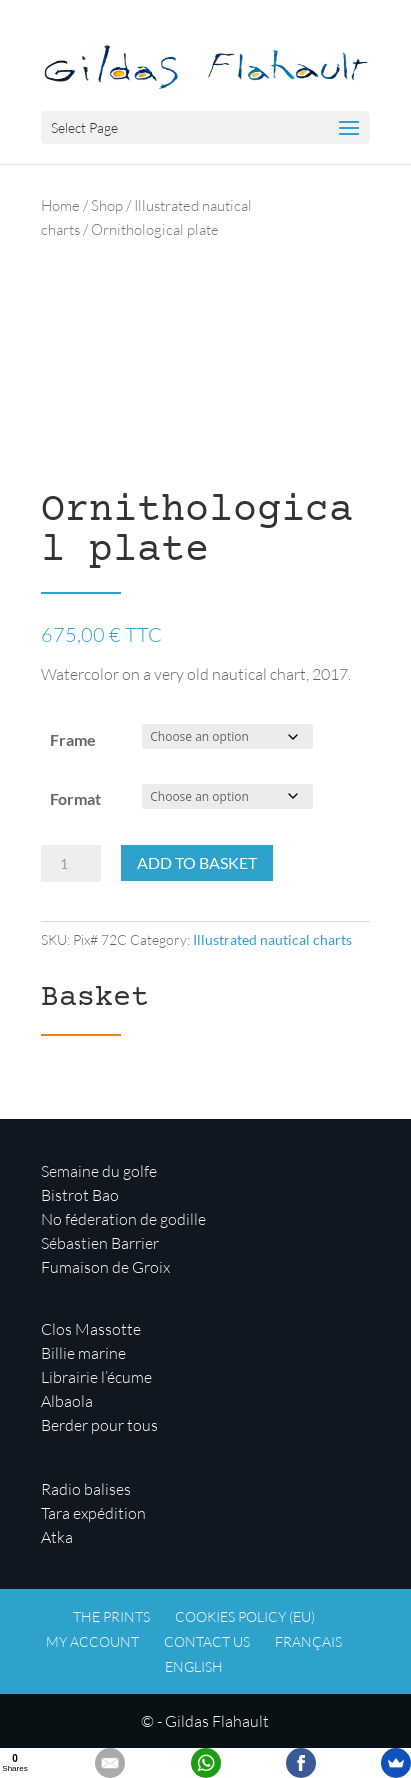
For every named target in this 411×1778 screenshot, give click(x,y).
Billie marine (83, 1353)
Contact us (207, 1641)
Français (308, 1641)
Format (75, 798)
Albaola (67, 1401)
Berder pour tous (99, 1425)
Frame (73, 739)
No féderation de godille (123, 1219)
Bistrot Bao (80, 1195)
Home (60, 205)
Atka (57, 1537)
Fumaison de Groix (105, 1267)
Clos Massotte (91, 1329)
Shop (107, 205)
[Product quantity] (71, 864)
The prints (111, 1616)
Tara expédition (93, 1513)
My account (92, 1641)
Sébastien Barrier (100, 1243)
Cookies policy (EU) (245, 1616)
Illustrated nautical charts (272, 939)
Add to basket (197, 862)
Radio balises (86, 1489)
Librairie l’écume (96, 1377)
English (194, 1666)
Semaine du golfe (99, 1171)
